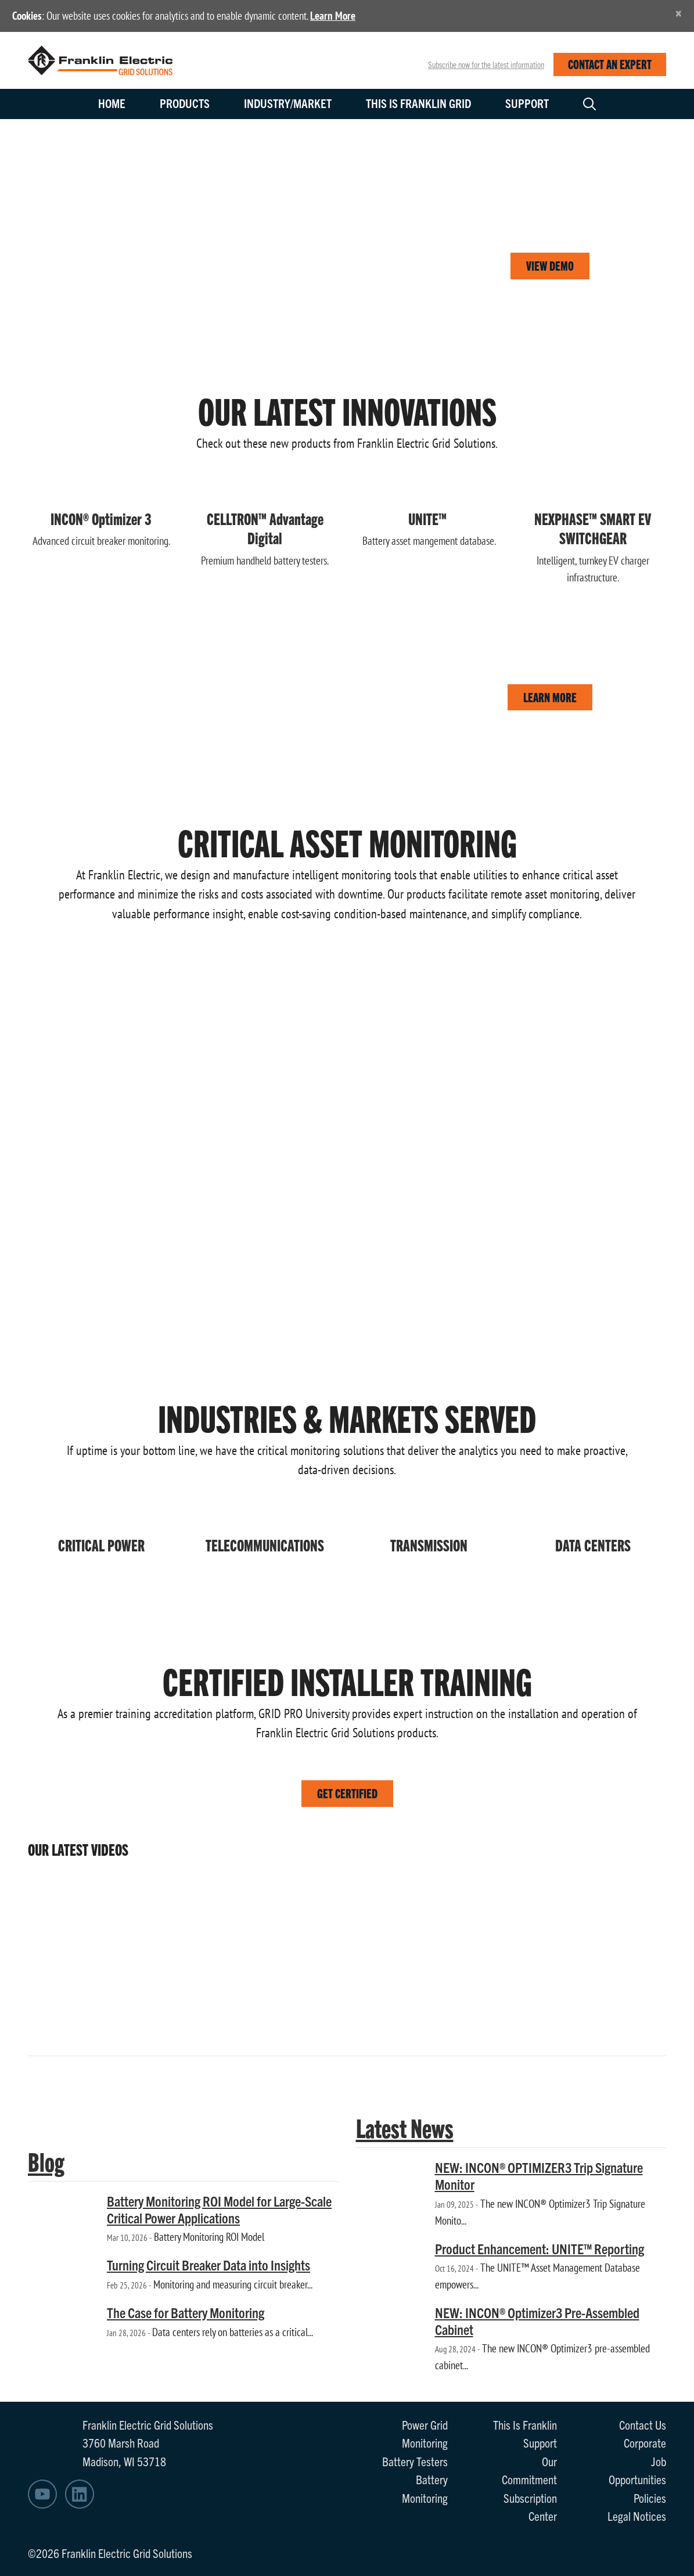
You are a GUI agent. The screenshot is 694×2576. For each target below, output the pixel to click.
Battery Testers (415, 2461)
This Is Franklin (525, 2424)
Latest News (405, 2127)
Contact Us (642, 2424)
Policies (650, 2497)
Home (111, 102)
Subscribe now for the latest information (486, 64)
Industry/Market (288, 102)
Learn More (332, 16)
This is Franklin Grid (418, 102)
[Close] (678, 13)
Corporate (645, 2442)
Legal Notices (636, 2515)
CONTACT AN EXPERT (610, 63)
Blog (46, 2160)
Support (527, 102)
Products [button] (185, 102)
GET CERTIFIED (347, 1792)
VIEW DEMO (550, 265)
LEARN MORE (550, 696)
